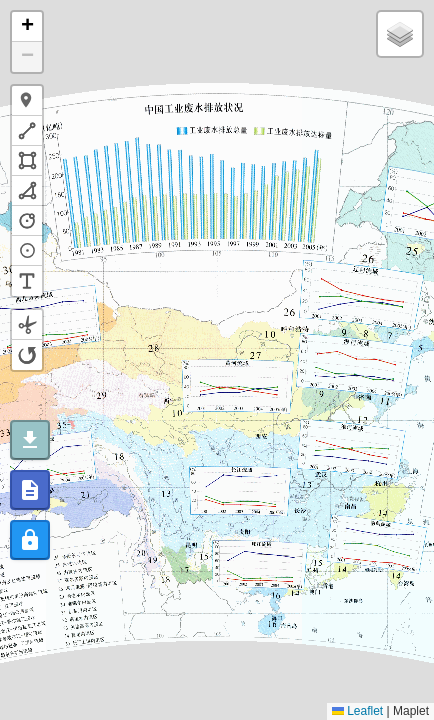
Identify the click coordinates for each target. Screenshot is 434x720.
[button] (27, 27)
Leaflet (357, 711)
